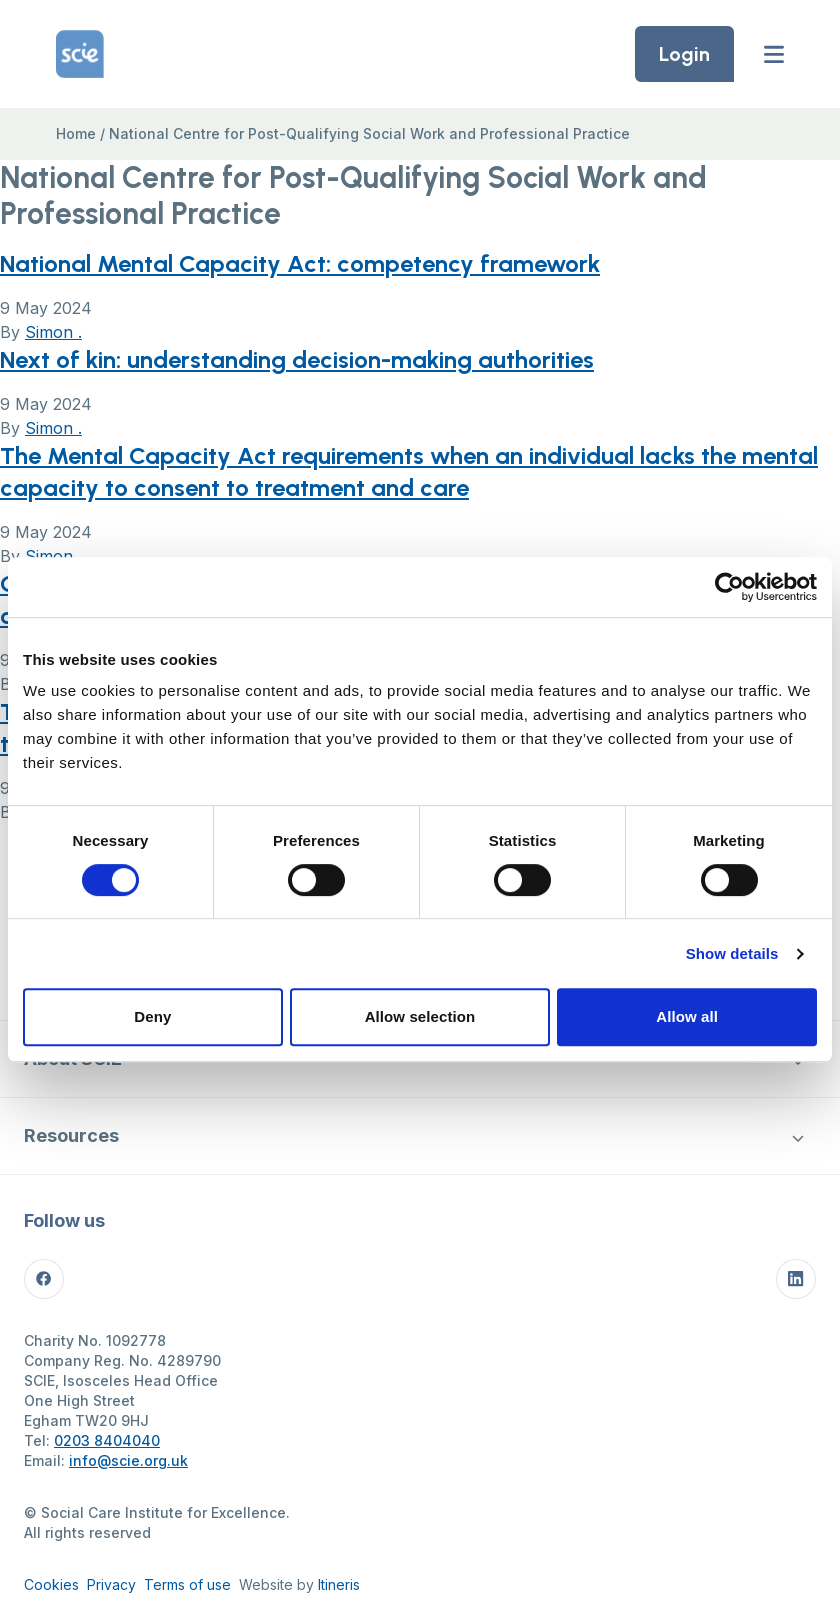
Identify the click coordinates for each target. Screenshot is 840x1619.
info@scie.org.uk (128, 1460)
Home (76, 133)
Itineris (339, 1584)
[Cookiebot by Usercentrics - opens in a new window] (729, 587)
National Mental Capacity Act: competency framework (300, 263)
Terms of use (187, 1584)
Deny (152, 1016)
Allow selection (420, 1016)
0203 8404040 (107, 1440)
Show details (732, 953)
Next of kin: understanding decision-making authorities (297, 359)
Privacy (111, 1584)
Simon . (53, 332)
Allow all (687, 1016)
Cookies (51, 1584)
